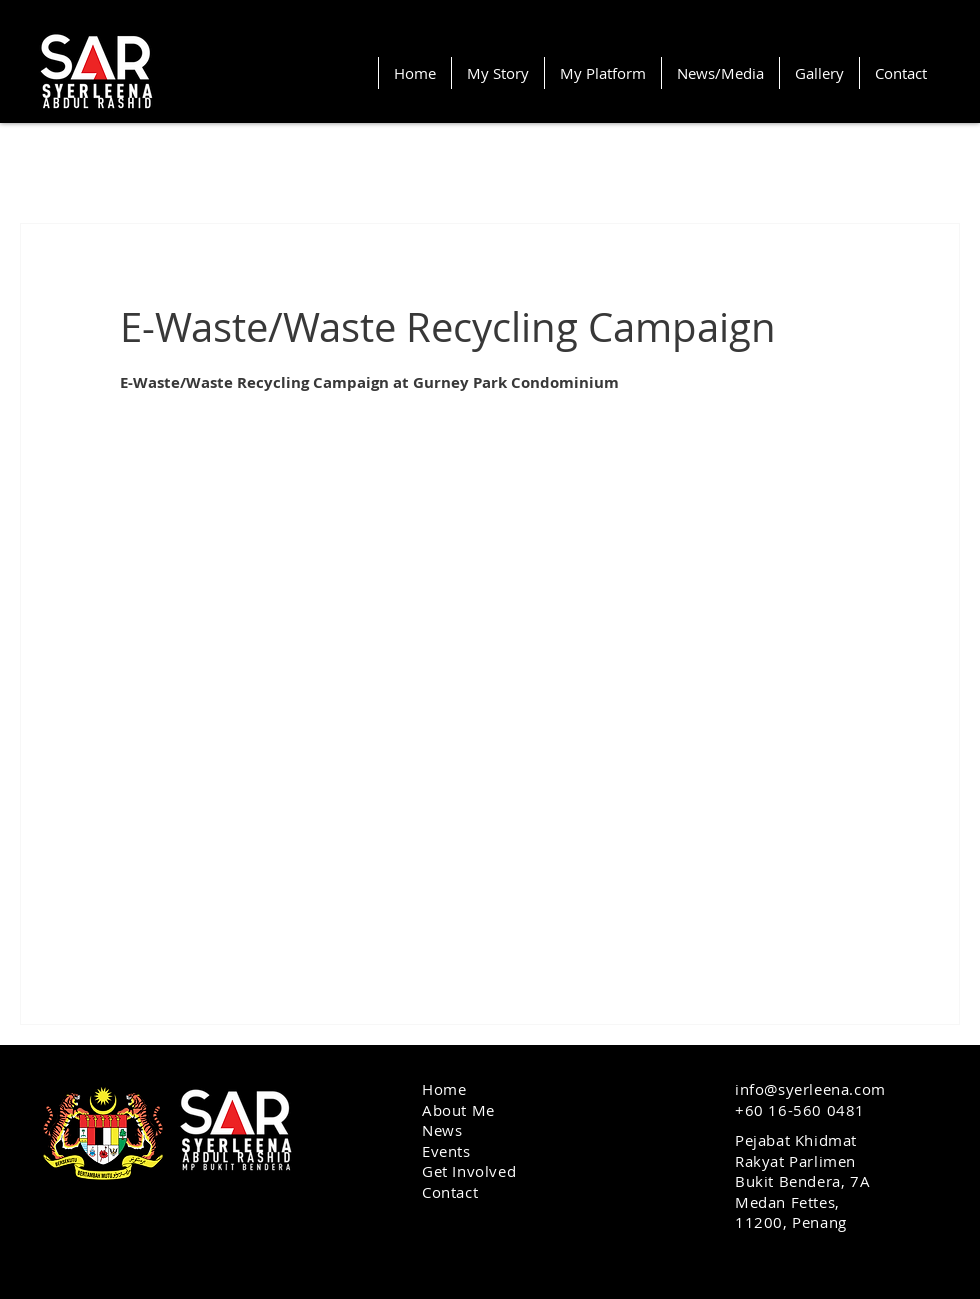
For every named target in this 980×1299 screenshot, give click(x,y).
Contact (450, 1192)
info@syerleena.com (810, 1089)
